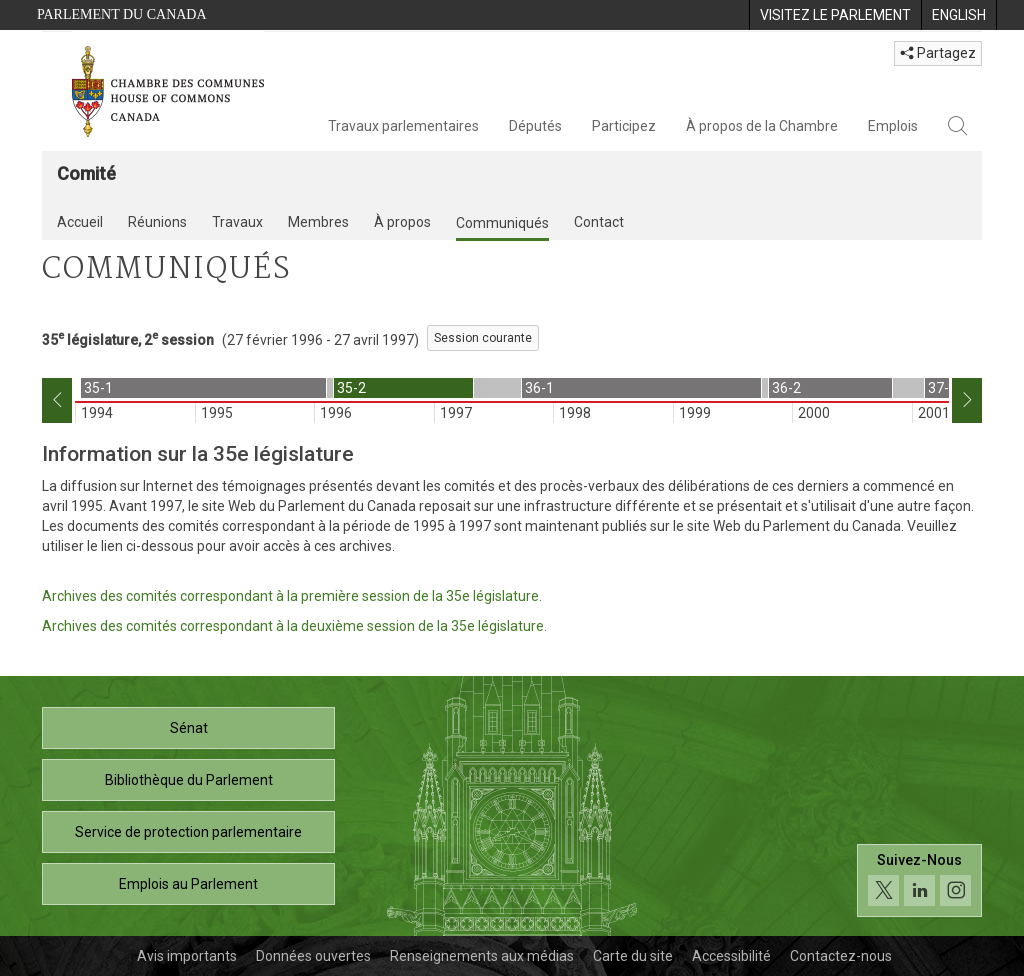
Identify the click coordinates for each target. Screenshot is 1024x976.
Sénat (189, 728)
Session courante (483, 338)
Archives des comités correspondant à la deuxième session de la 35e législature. (294, 626)
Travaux (237, 222)
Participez (624, 126)
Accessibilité (731, 956)
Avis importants (187, 956)
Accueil (80, 222)
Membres (318, 222)
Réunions (157, 222)
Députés (535, 126)
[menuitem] (835, 15)
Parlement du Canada (122, 14)
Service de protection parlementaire (188, 832)
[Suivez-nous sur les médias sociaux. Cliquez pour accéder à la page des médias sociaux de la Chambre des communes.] (919, 880)
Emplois (893, 126)
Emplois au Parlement (188, 884)
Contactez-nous (841, 956)
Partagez (938, 53)
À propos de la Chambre (762, 126)
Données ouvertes (313, 956)
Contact (599, 222)
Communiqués (502, 223)
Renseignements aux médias (482, 956)
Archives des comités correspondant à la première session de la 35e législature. (292, 596)
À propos (402, 222)
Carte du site (633, 956)
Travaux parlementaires (403, 126)
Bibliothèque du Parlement (189, 780)
